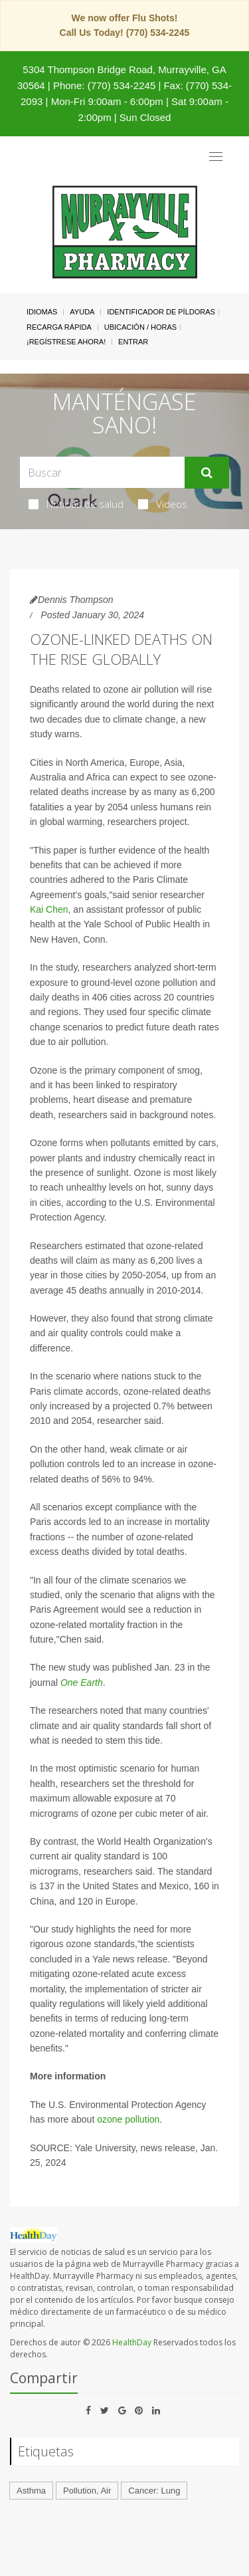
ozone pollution (128, 2119)
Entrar (133, 342)
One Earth (81, 1682)
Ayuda (82, 312)
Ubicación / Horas (140, 327)
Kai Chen (49, 909)
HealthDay (131, 2342)
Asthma (31, 2491)
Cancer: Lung (154, 2491)
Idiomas (42, 312)
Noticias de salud (76, 504)
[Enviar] (207, 473)
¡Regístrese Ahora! (66, 342)
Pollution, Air (87, 2491)
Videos (162, 504)
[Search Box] (102, 472)
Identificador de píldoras (161, 312)
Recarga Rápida (59, 327)
